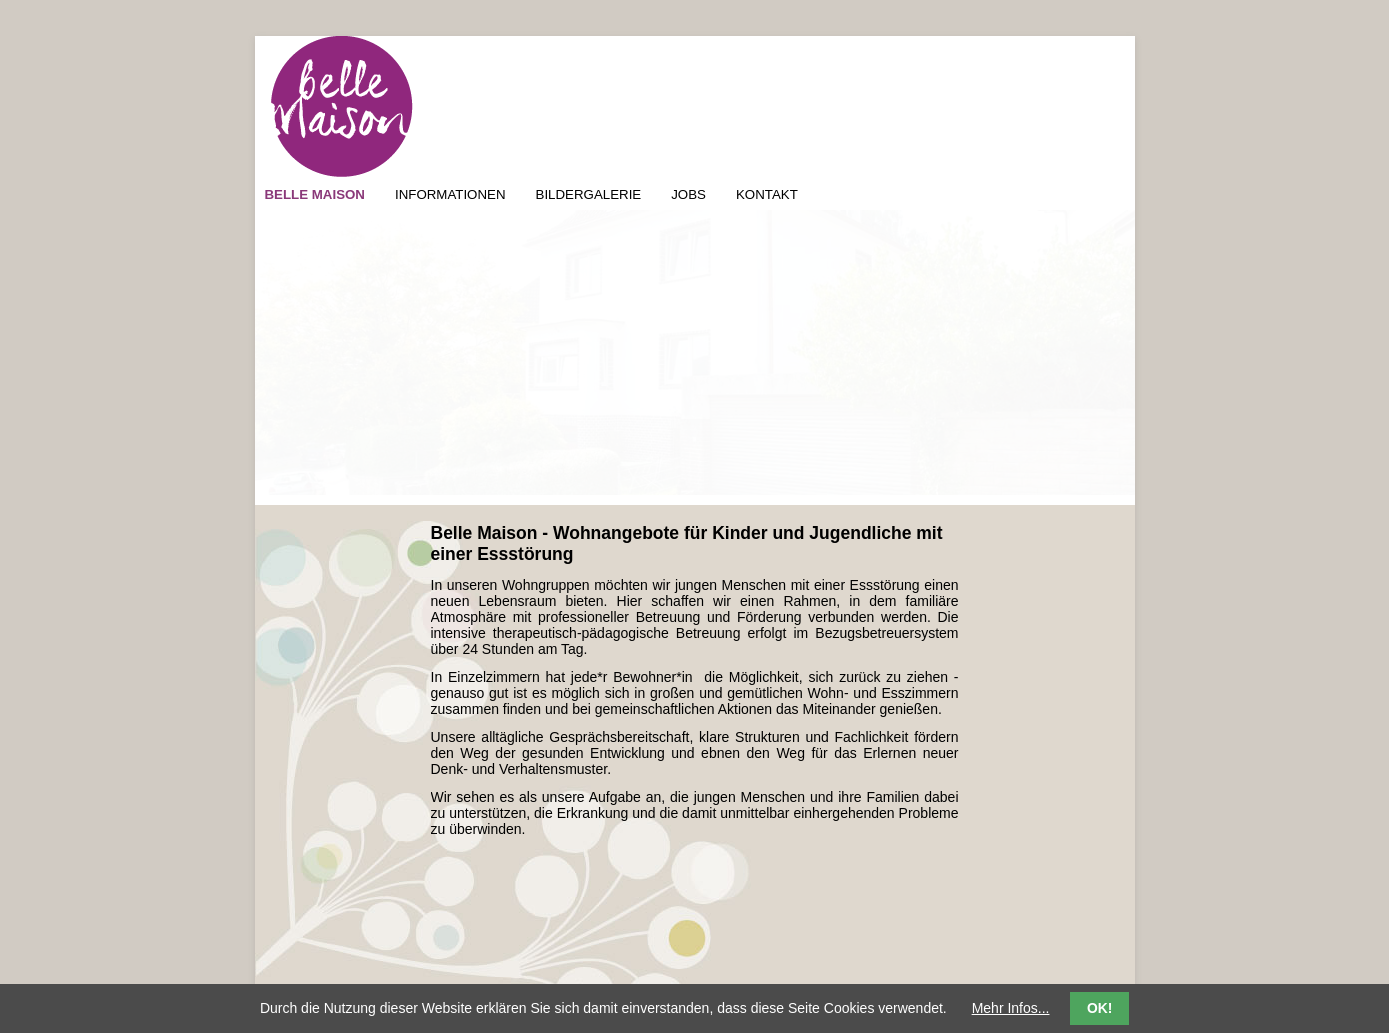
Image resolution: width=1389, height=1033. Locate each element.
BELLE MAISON (315, 194)
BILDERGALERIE (589, 194)
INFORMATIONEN (450, 194)
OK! (1099, 1008)
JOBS (688, 194)
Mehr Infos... (1011, 1008)
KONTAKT (767, 194)
